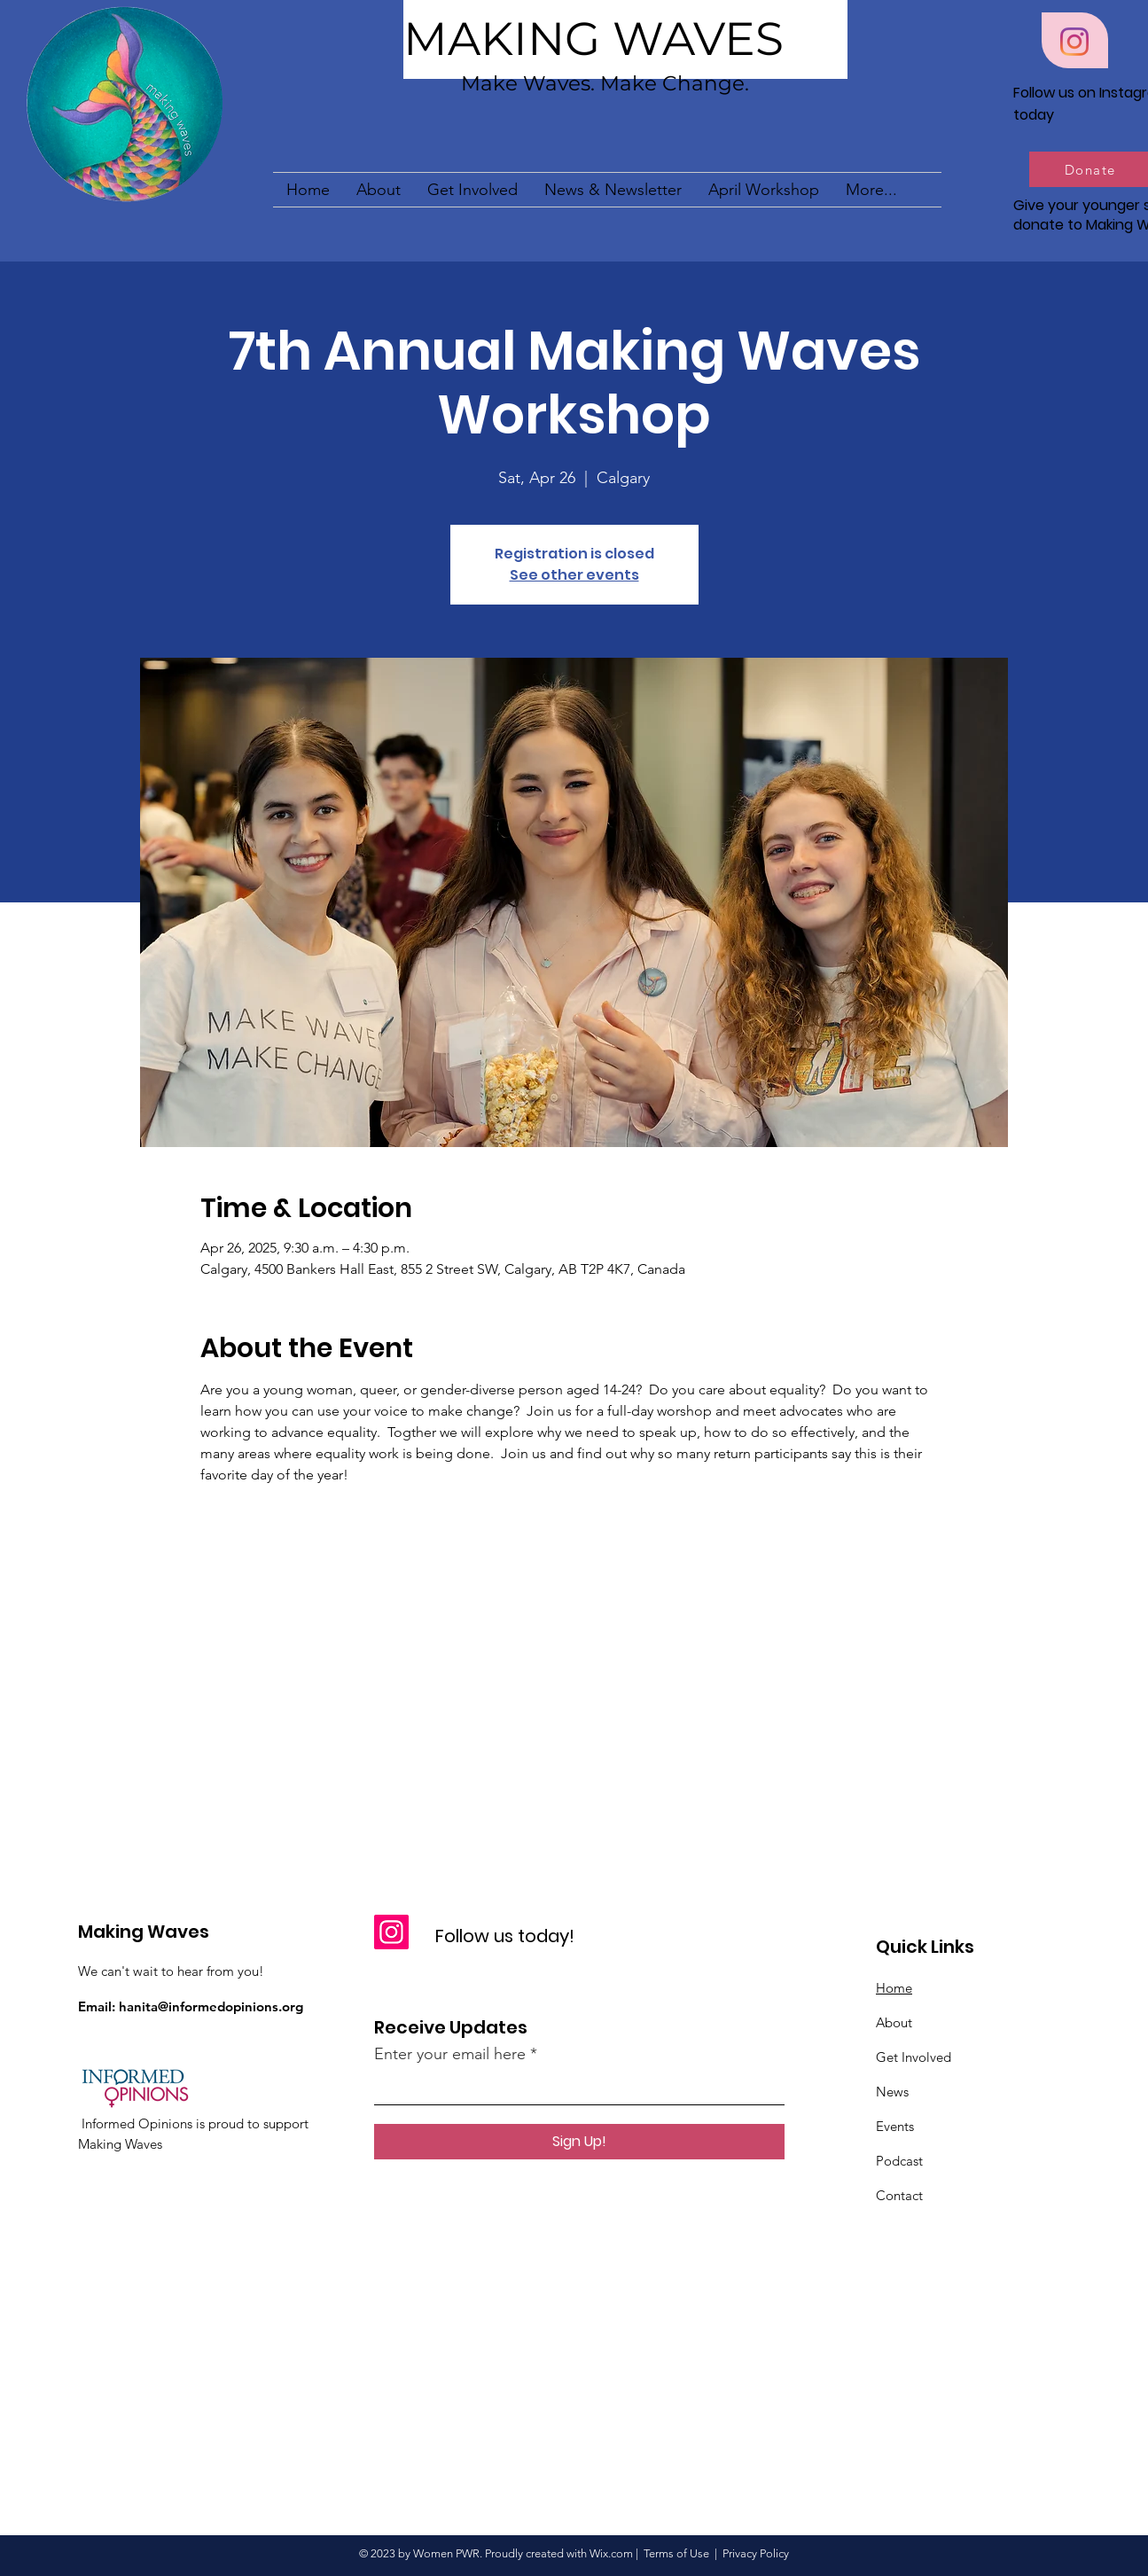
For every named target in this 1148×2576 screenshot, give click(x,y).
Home (894, 1987)
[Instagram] (1074, 41)
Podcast (899, 2160)
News (892, 2091)
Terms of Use (676, 2553)
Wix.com (611, 2553)
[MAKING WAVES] (625, 39)
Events (895, 2126)
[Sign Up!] (579, 2141)
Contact (899, 2195)
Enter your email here (450, 2054)
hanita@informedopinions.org (211, 2006)
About (894, 2022)
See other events (574, 575)
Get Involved (913, 2057)
